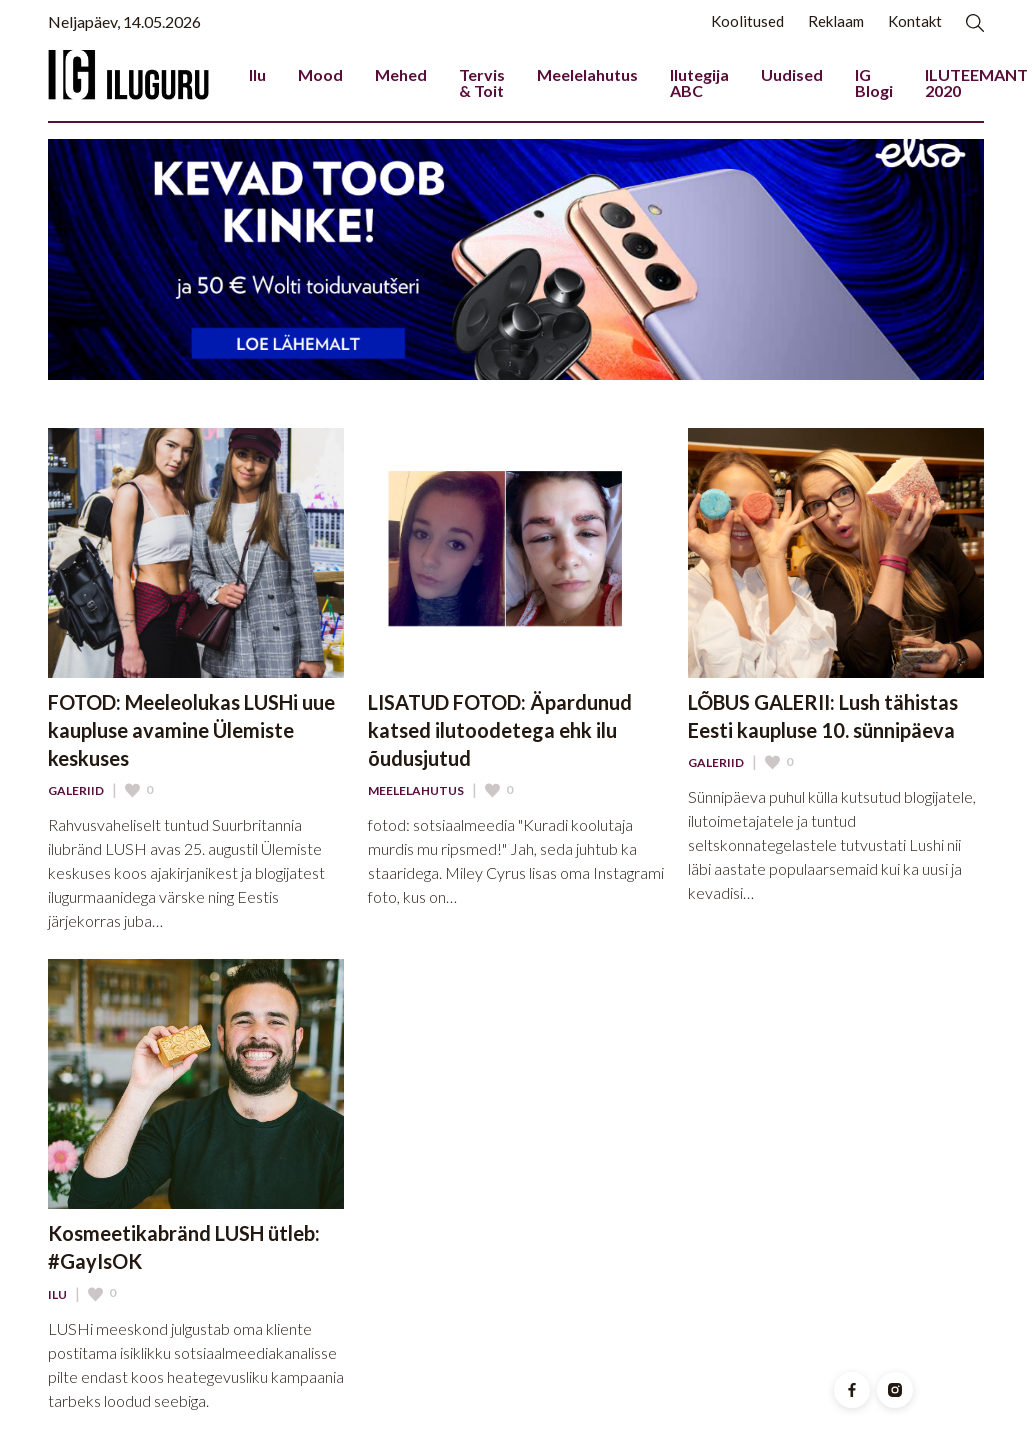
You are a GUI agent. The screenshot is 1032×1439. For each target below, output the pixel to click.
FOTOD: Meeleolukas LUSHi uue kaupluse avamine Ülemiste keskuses (191, 730)
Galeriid (76, 791)
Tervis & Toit (482, 82)
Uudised (792, 74)
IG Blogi (874, 82)
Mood (320, 74)
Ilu (257, 74)
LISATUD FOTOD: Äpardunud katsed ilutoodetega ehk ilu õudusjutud (500, 730)
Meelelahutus (587, 74)
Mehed (401, 74)
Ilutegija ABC (699, 82)
